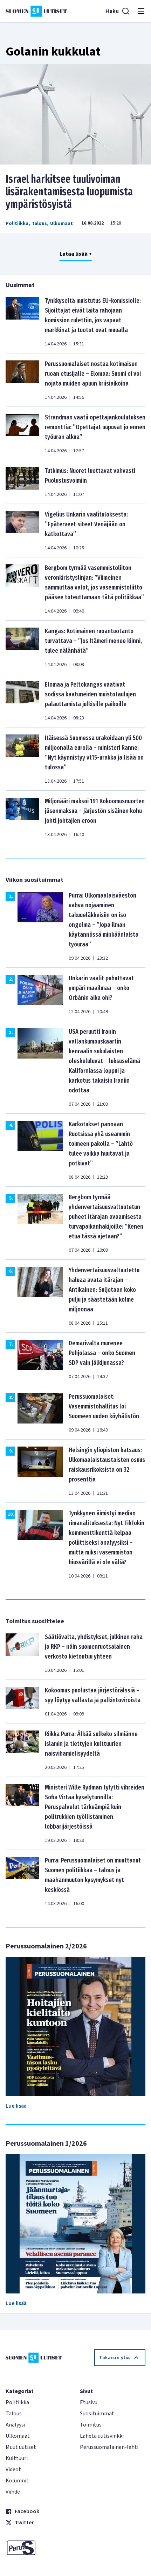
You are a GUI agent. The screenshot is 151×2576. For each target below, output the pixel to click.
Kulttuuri (17, 2458)
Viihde (13, 2492)
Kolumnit (17, 2480)
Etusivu (88, 2402)
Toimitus (91, 2425)
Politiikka (17, 223)
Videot (13, 2469)
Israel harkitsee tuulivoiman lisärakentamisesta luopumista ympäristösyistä (69, 192)
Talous (39, 223)
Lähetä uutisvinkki (102, 2436)
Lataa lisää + (76, 254)
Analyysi (15, 2425)
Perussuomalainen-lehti (109, 2447)
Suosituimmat (97, 2413)
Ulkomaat (61, 223)
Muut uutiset (21, 2447)
